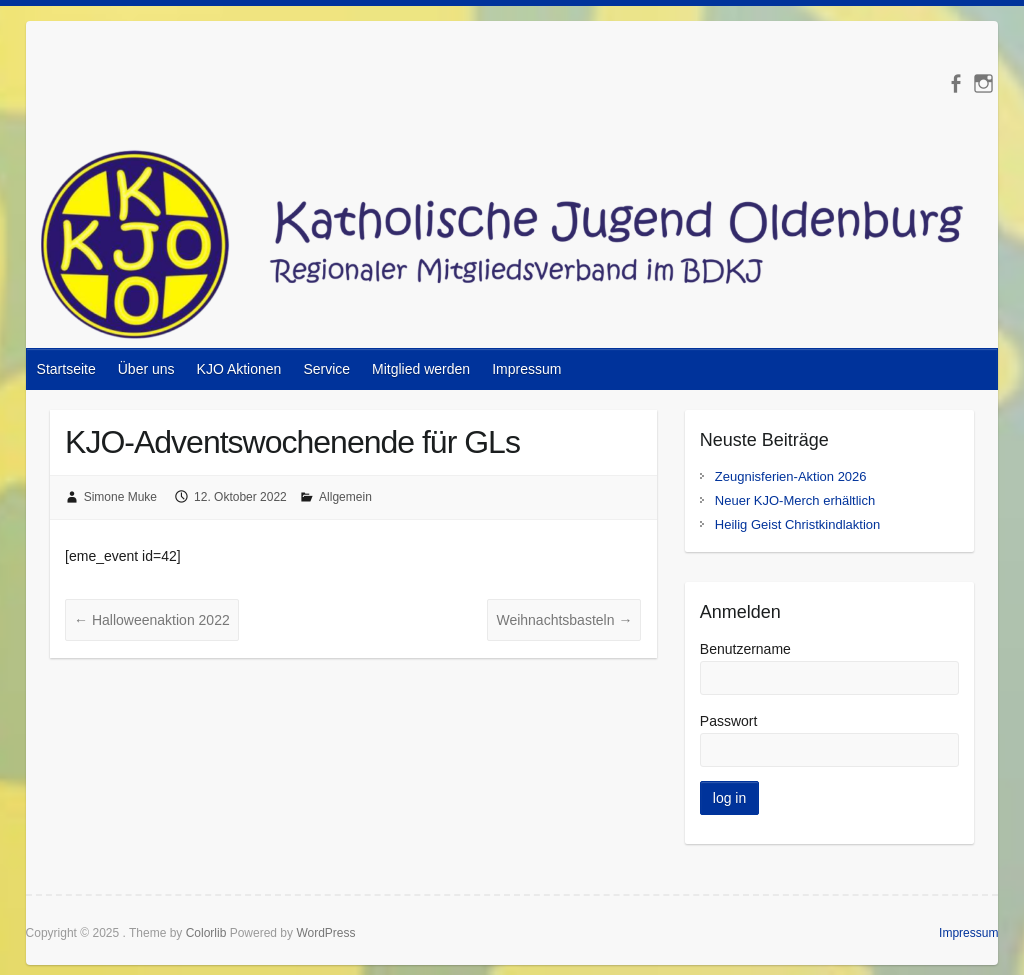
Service (326, 369)
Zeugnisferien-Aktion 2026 (791, 476)
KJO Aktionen (239, 369)
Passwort (729, 721)
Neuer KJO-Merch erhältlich (795, 500)
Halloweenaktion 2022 (152, 620)
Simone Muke (120, 497)
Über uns (146, 369)
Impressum (526, 369)
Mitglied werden (421, 369)
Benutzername (745, 649)
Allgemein (345, 497)
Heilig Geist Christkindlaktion (797, 524)
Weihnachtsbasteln (564, 620)
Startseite (66, 369)
